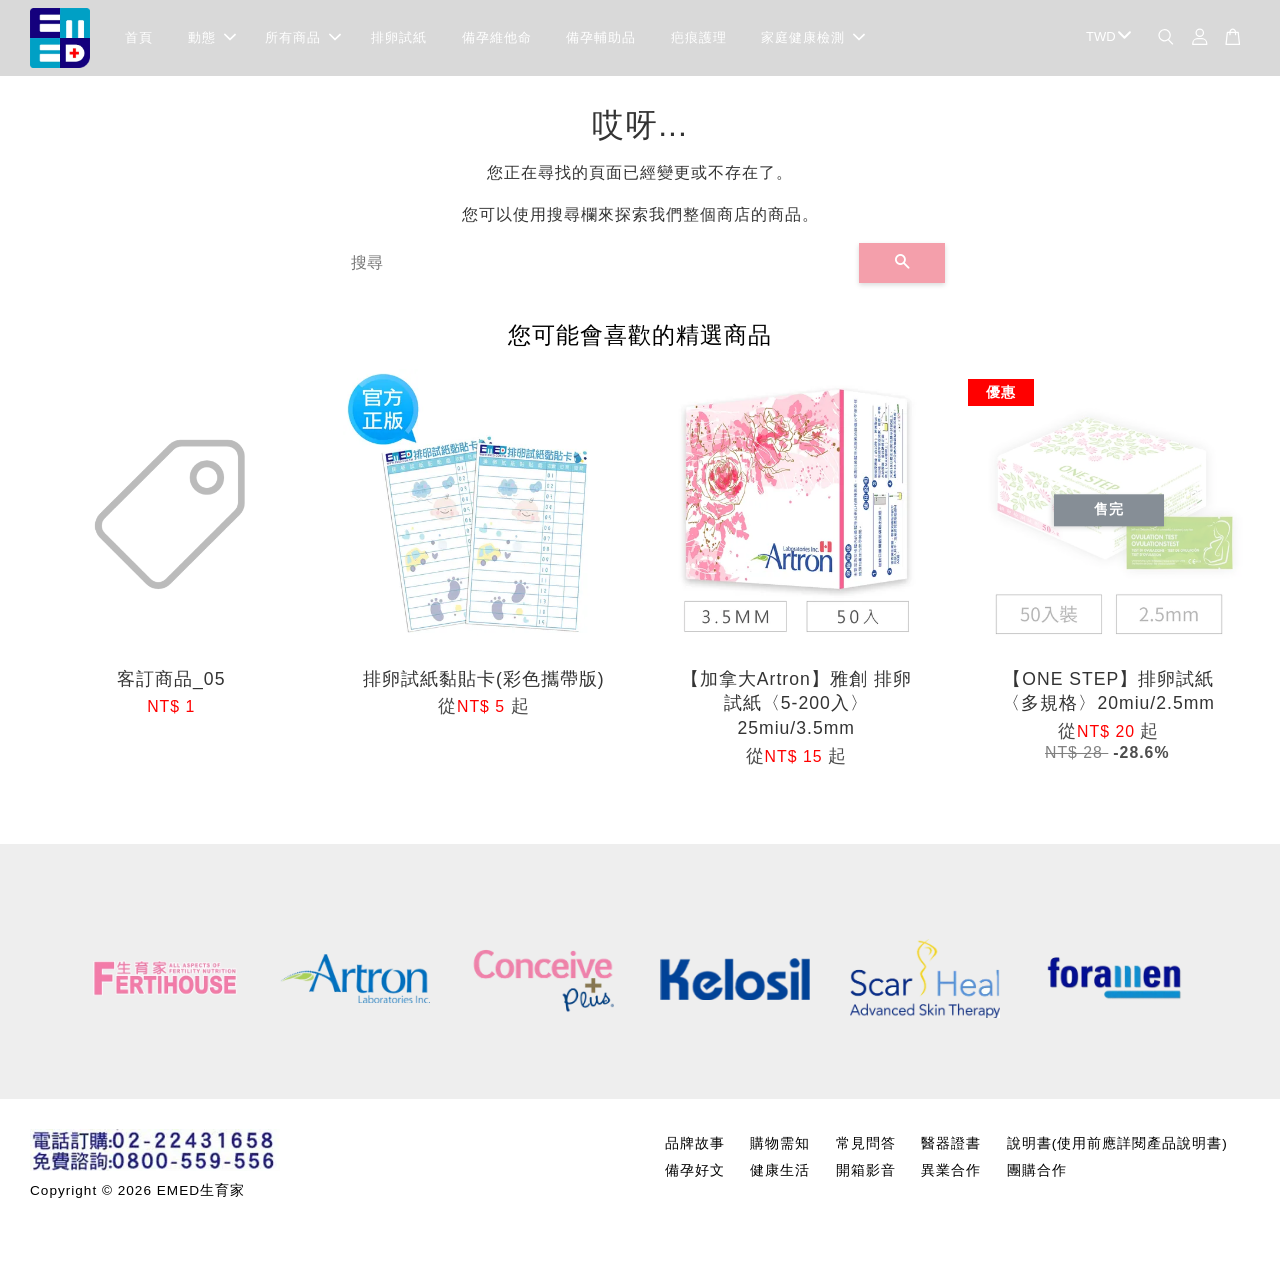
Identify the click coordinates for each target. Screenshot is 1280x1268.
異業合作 (951, 1174)
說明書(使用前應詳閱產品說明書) (1117, 1147)
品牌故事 (695, 1147)
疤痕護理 (699, 39)
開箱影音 (866, 1174)
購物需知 (780, 1147)
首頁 (139, 39)
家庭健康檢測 (813, 39)
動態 (212, 39)
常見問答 (866, 1147)
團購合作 (1037, 1174)
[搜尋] (597, 268)
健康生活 (780, 1174)
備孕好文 (695, 1174)
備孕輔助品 (601, 39)
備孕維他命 (497, 39)
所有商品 (303, 39)
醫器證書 (951, 1147)
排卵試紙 (399, 39)
